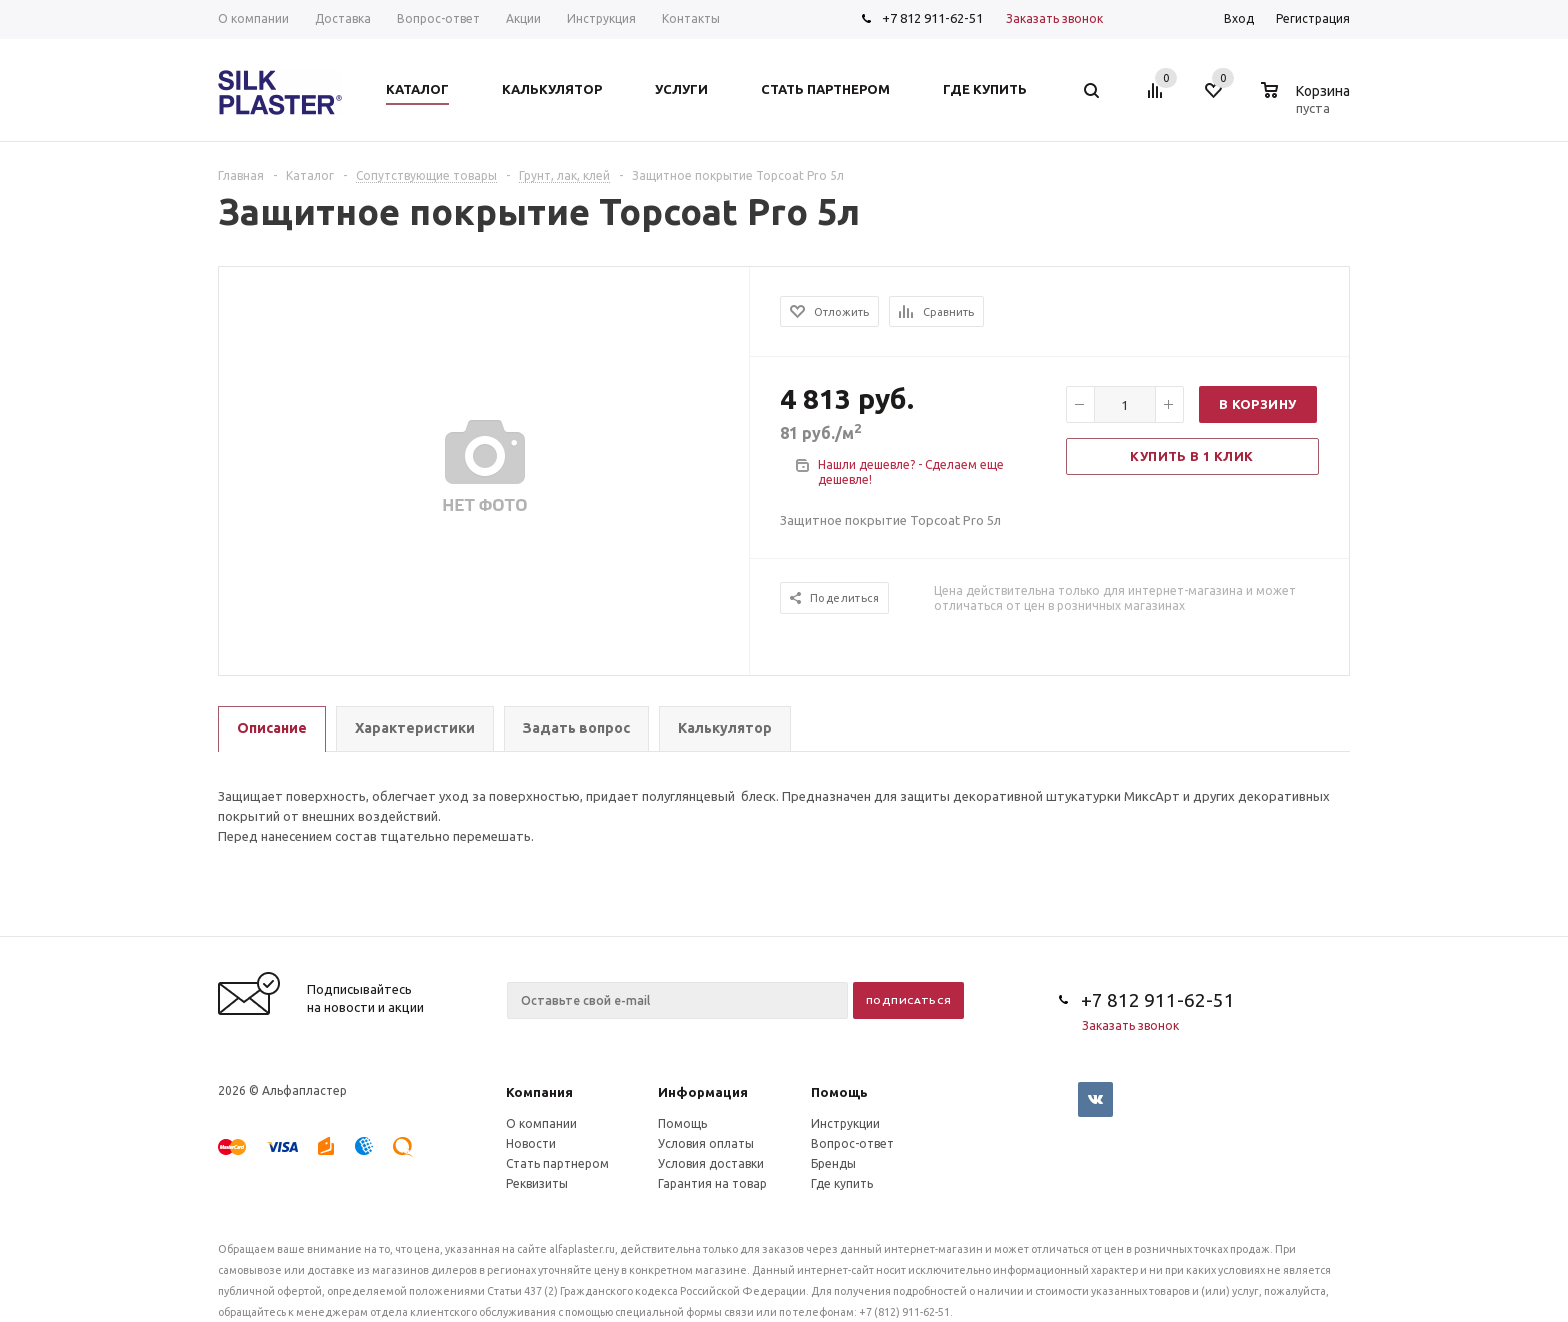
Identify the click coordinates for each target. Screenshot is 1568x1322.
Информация (703, 1092)
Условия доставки (711, 1163)
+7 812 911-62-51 (932, 18)
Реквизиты (537, 1183)
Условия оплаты (706, 1143)
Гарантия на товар (712, 1183)
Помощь (839, 1092)
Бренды (833, 1163)
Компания (539, 1092)
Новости (531, 1143)
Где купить (842, 1183)
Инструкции (845, 1123)
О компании (541, 1123)
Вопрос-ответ (852, 1143)
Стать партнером (557, 1163)
